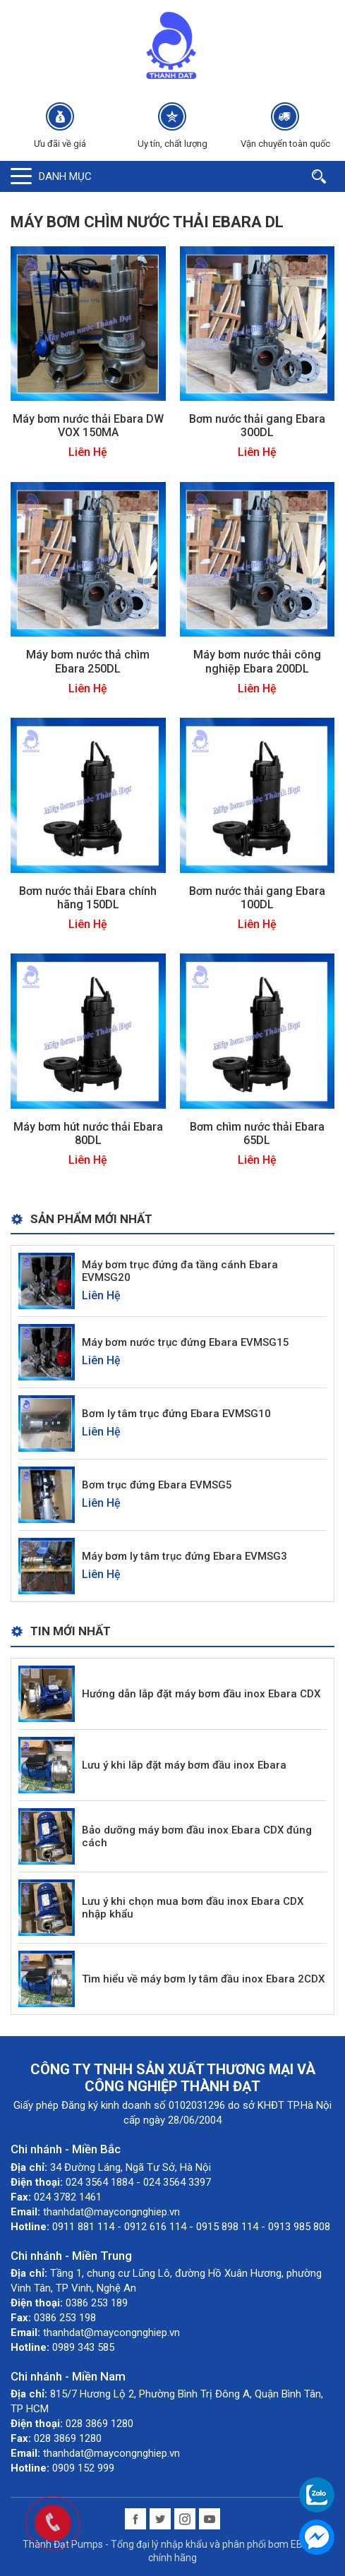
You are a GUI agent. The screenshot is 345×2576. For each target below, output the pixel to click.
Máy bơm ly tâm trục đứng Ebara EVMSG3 (184, 1556)
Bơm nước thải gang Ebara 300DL (257, 425)
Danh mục (65, 176)
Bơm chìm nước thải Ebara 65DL (257, 1133)
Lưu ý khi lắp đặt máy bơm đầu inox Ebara (184, 1765)
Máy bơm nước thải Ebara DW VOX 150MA (88, 425)
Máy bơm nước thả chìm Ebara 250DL (88, 661)
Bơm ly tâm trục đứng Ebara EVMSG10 (176, 1413)
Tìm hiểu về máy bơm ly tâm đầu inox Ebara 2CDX (203, 1979)
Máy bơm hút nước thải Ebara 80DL (88, 1133)
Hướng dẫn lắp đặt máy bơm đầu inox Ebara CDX (201, 1693)
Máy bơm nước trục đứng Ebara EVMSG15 (185, 1342)
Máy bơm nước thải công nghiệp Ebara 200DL (257, 661)
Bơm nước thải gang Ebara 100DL (257, 897)
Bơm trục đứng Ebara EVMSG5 (157, 1485)
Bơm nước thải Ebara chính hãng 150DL (88, 897)
